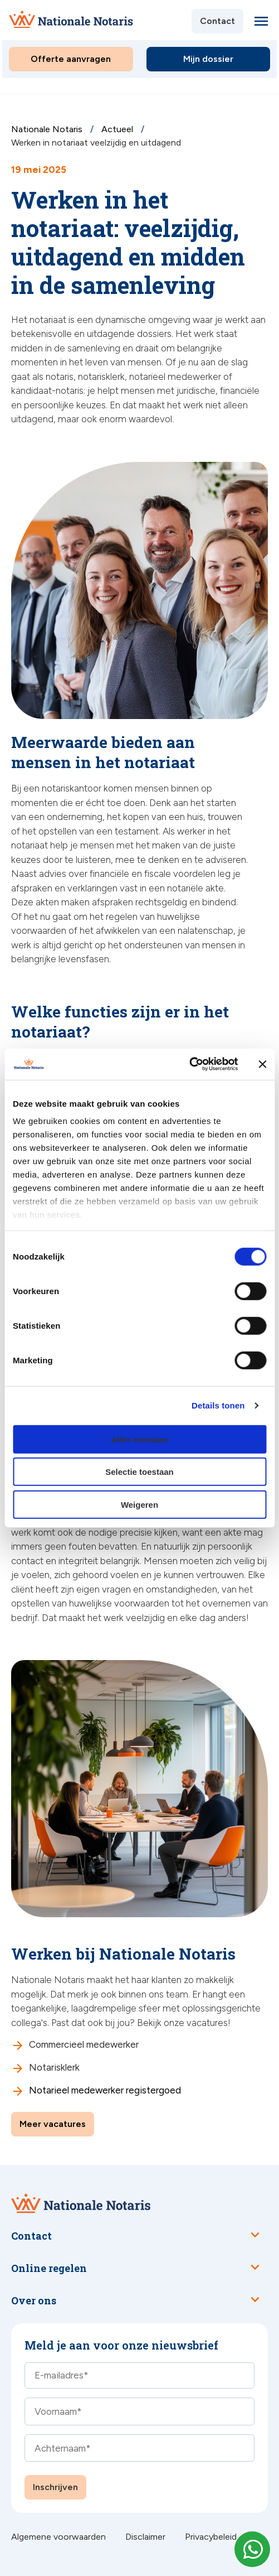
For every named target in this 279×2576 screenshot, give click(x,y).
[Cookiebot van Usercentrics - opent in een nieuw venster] (189, 1064)
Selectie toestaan (139, 1472)
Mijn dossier (208, 59)
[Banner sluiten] (262, 1064)
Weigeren (139, 1504)
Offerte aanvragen (71, 59)
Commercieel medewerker (85, 2044)
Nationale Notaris (48, 129)
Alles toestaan (139, 1439)
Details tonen (218, 1405)
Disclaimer (145, 2536)
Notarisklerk (54, 2067)
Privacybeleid (211, 2536)
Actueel (118, 129)
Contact (217, 21)
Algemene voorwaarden (58, 2536)
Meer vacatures (52, 2124)
